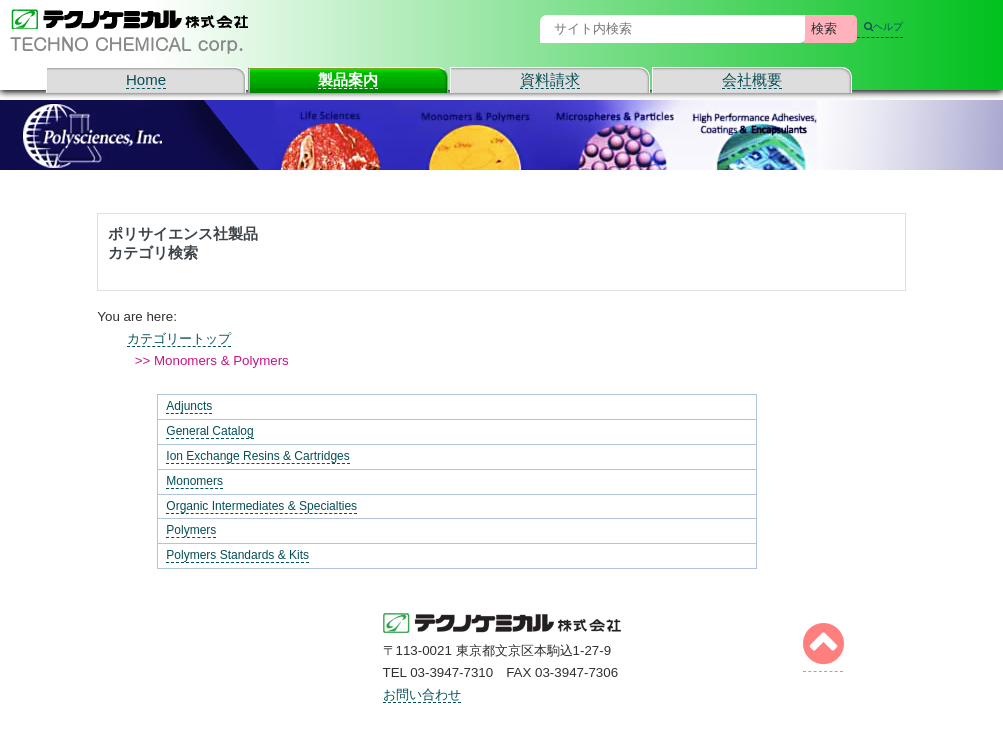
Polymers (191, 530)
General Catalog (209, 431)
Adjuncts (189, 406)
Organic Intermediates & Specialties (261, 506)
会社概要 (752, 79)
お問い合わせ (422, 694)
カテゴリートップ (179, 338)
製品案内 (348, 79)
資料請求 (550, 79)
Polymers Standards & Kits (237, 555)
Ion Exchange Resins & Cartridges (257, 456)
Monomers (194, 481)
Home (146, 79)
